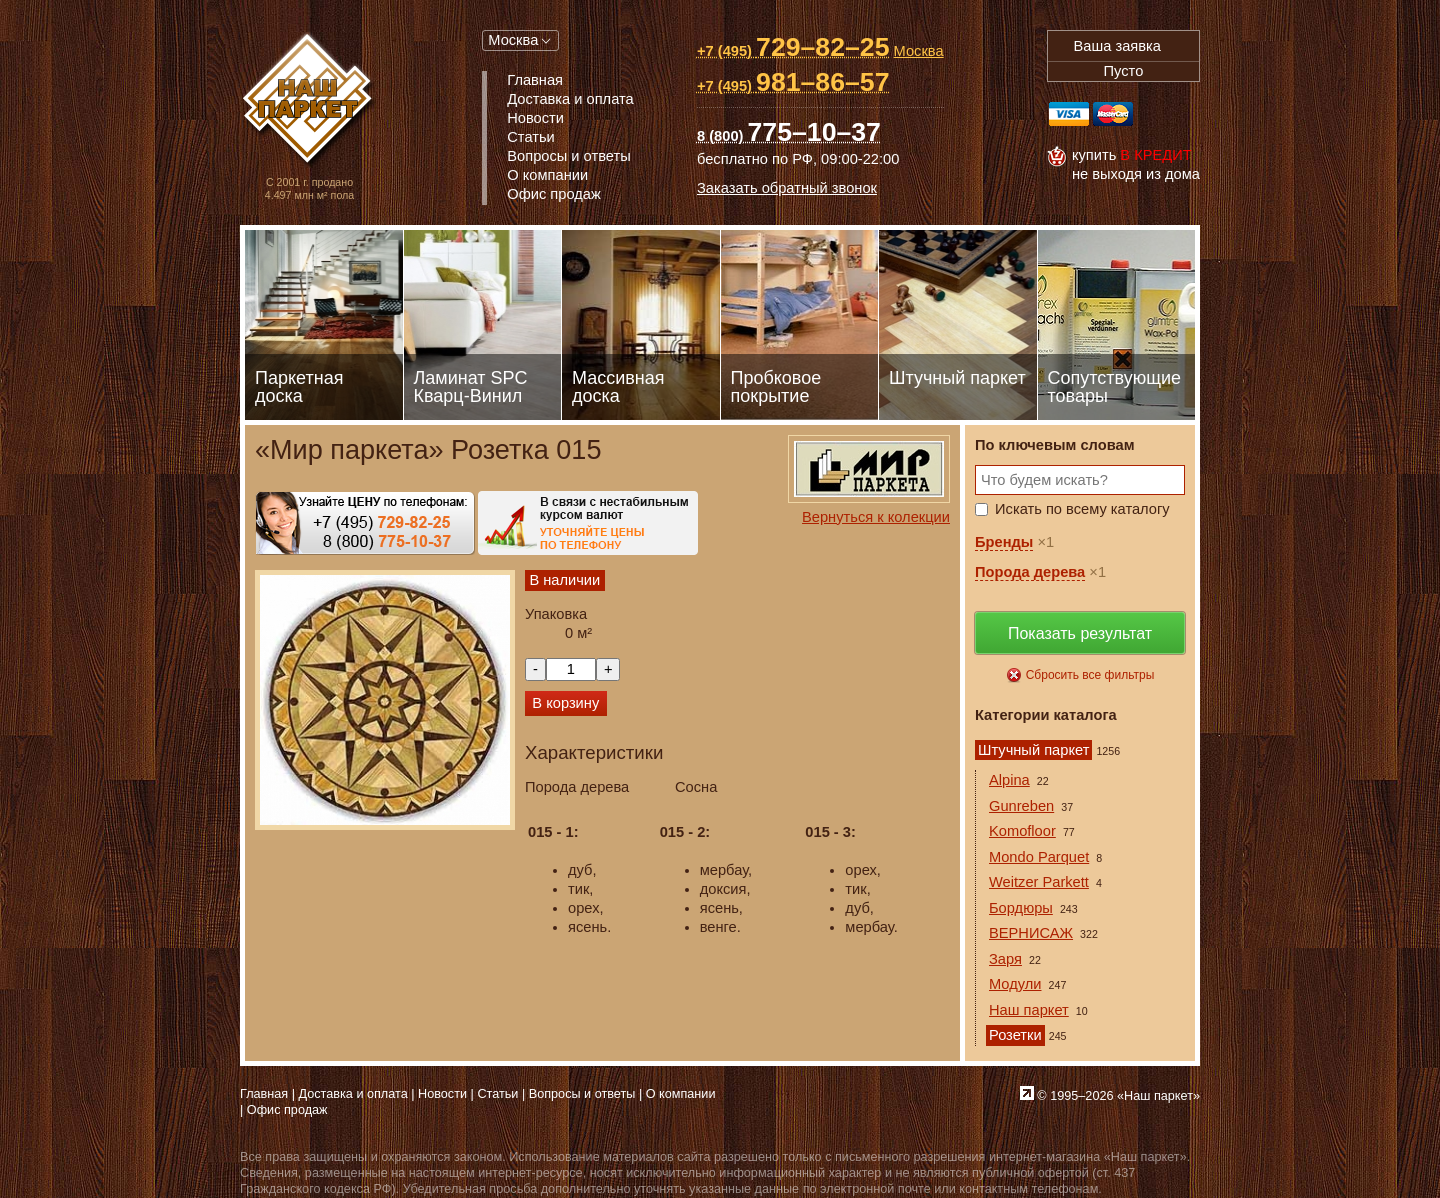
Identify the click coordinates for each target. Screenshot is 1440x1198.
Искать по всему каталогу (1082, 509)
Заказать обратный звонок (787, 188)
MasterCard (1113, 114)
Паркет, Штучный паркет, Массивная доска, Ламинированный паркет (309, 100)
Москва (513, 40)
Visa (1069, 114)
